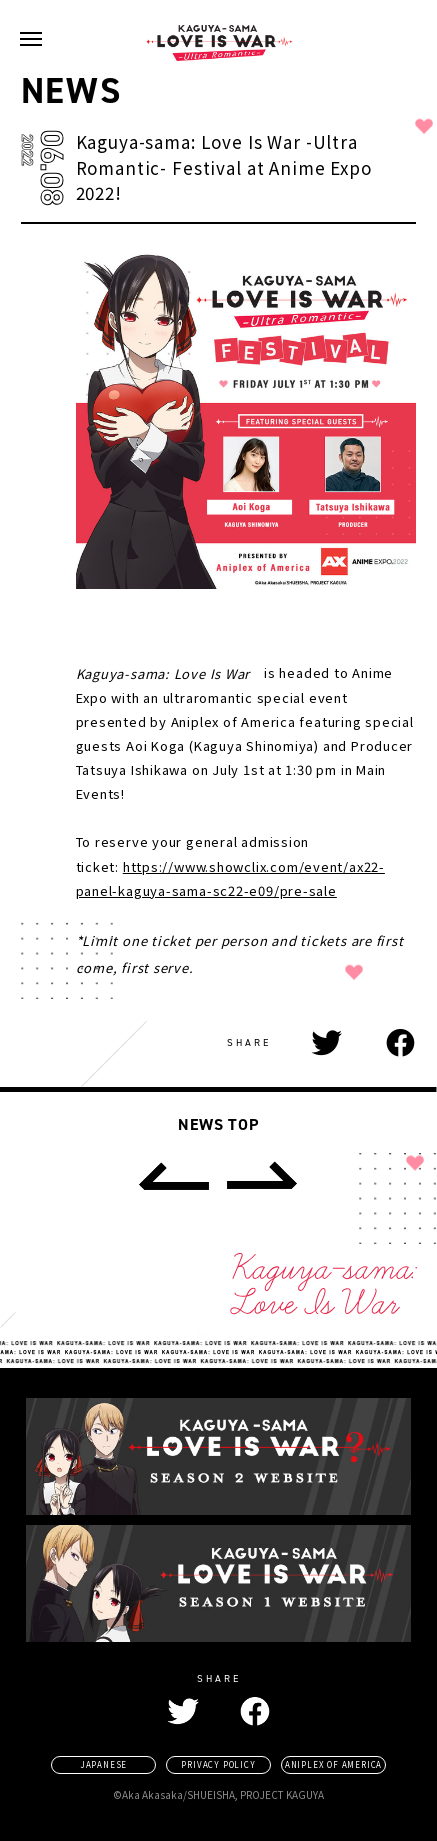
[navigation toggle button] (31, 39)
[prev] (172, 1176)
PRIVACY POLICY (218, 1764)
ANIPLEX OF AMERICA (333, 1764)
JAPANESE (103, 1764)
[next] (261, 1176)
